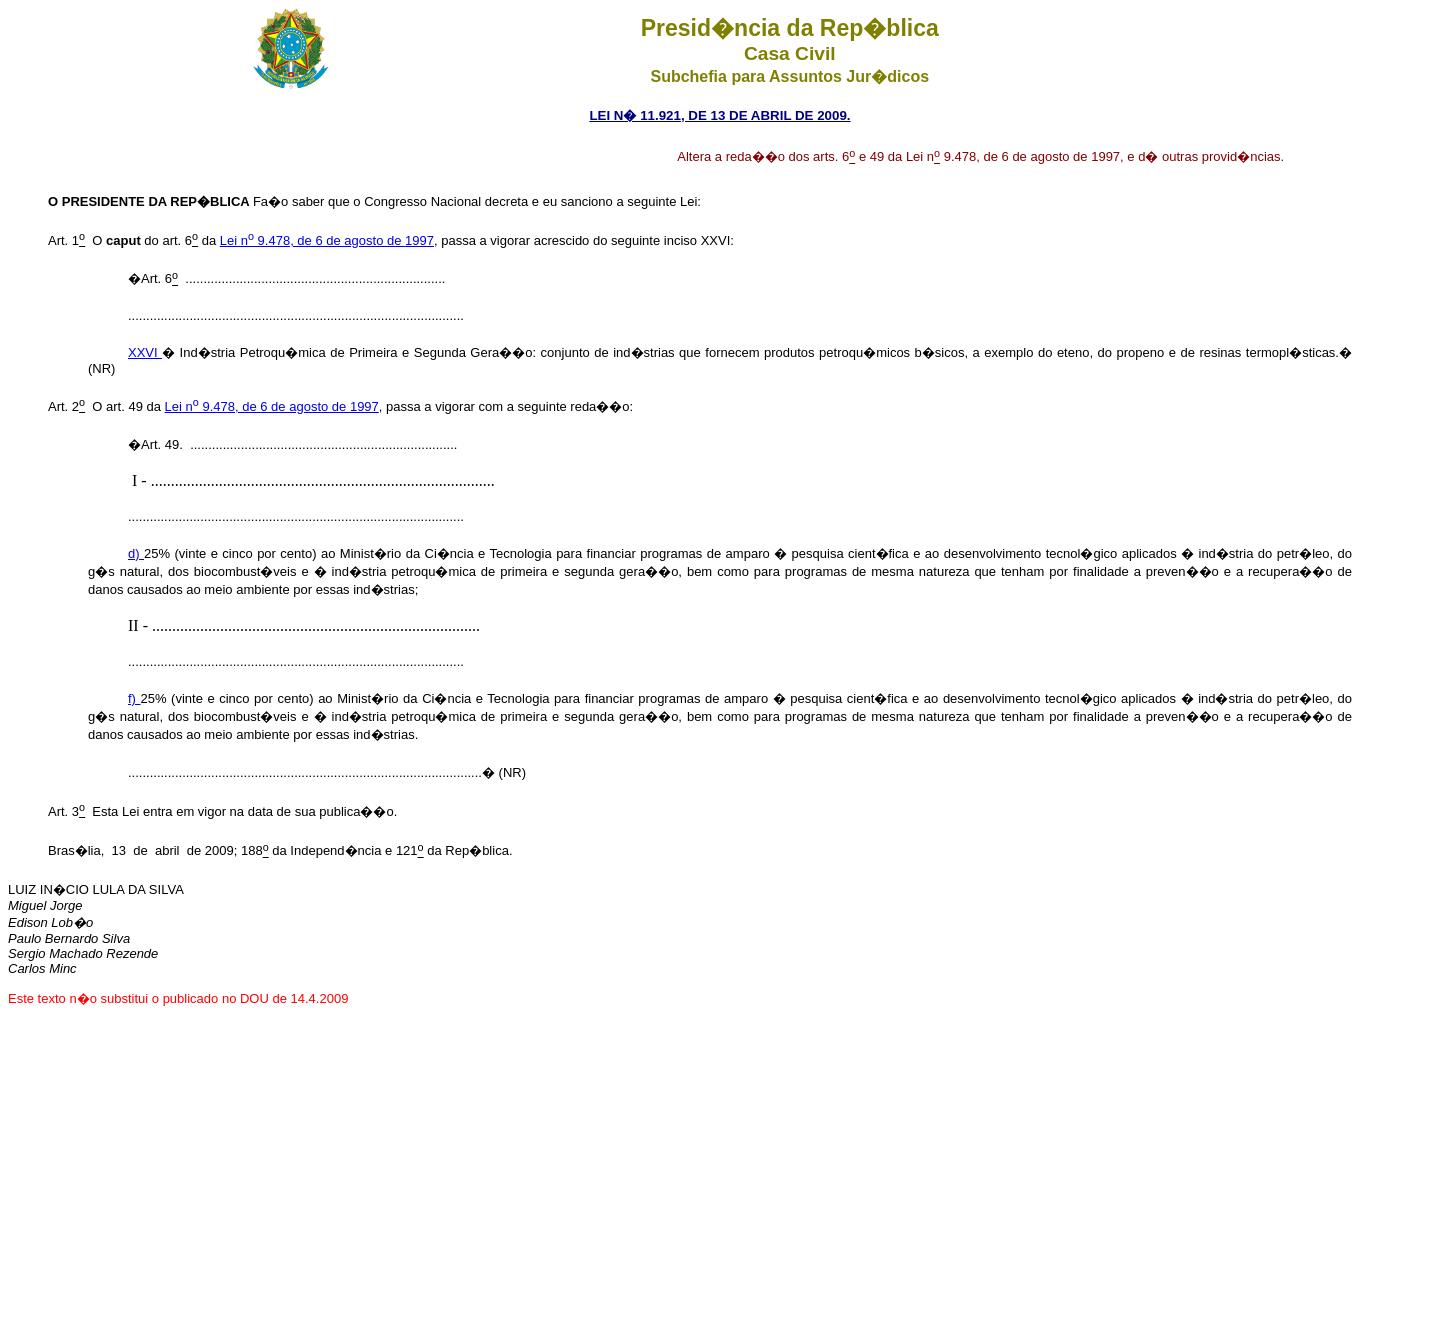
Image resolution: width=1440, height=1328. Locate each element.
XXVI (145, 352)
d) (136, 553)
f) (134, 698)
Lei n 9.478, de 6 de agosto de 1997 (327, 240)
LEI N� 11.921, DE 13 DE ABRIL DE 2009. (719, 115)
